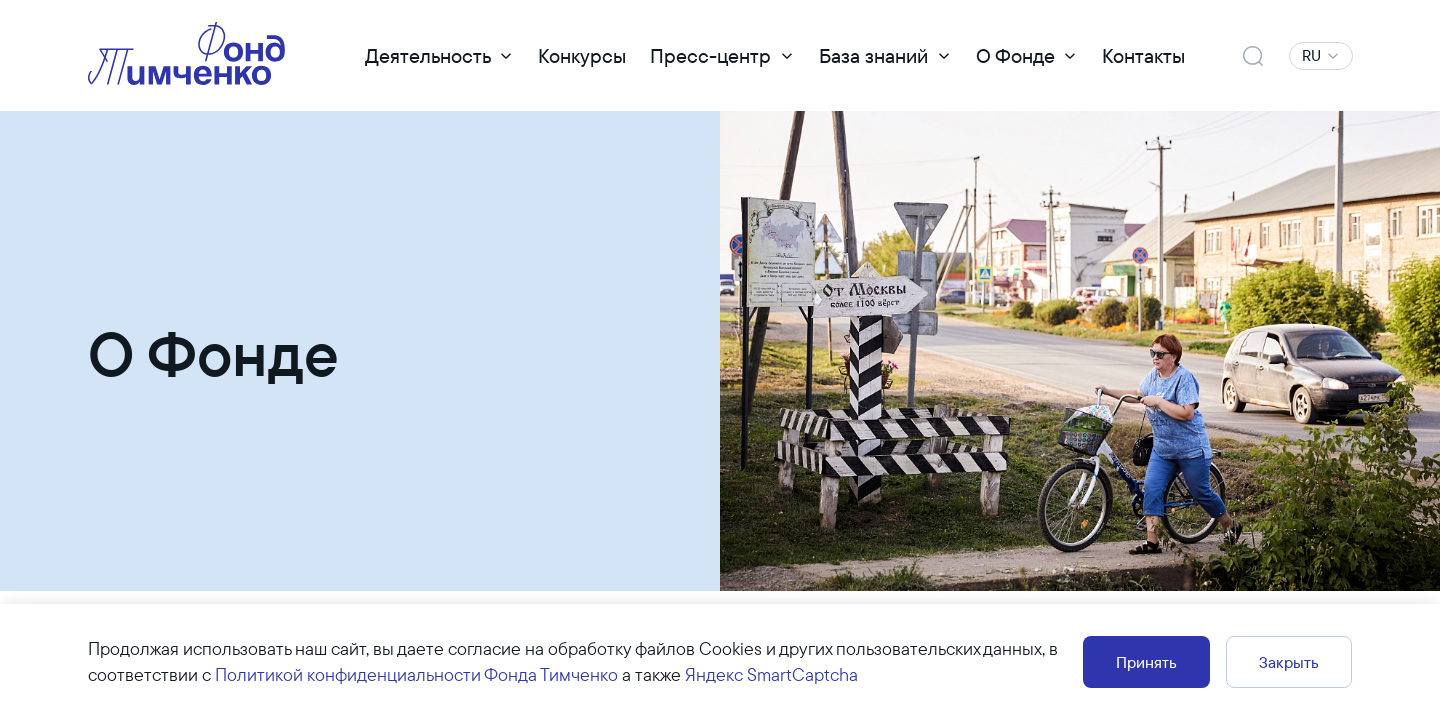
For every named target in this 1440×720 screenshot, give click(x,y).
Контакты (1143, 55)
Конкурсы (582, 55)
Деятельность (428, 55)
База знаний (873, 55)
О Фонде (1015, 55)
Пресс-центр (710, 55)
